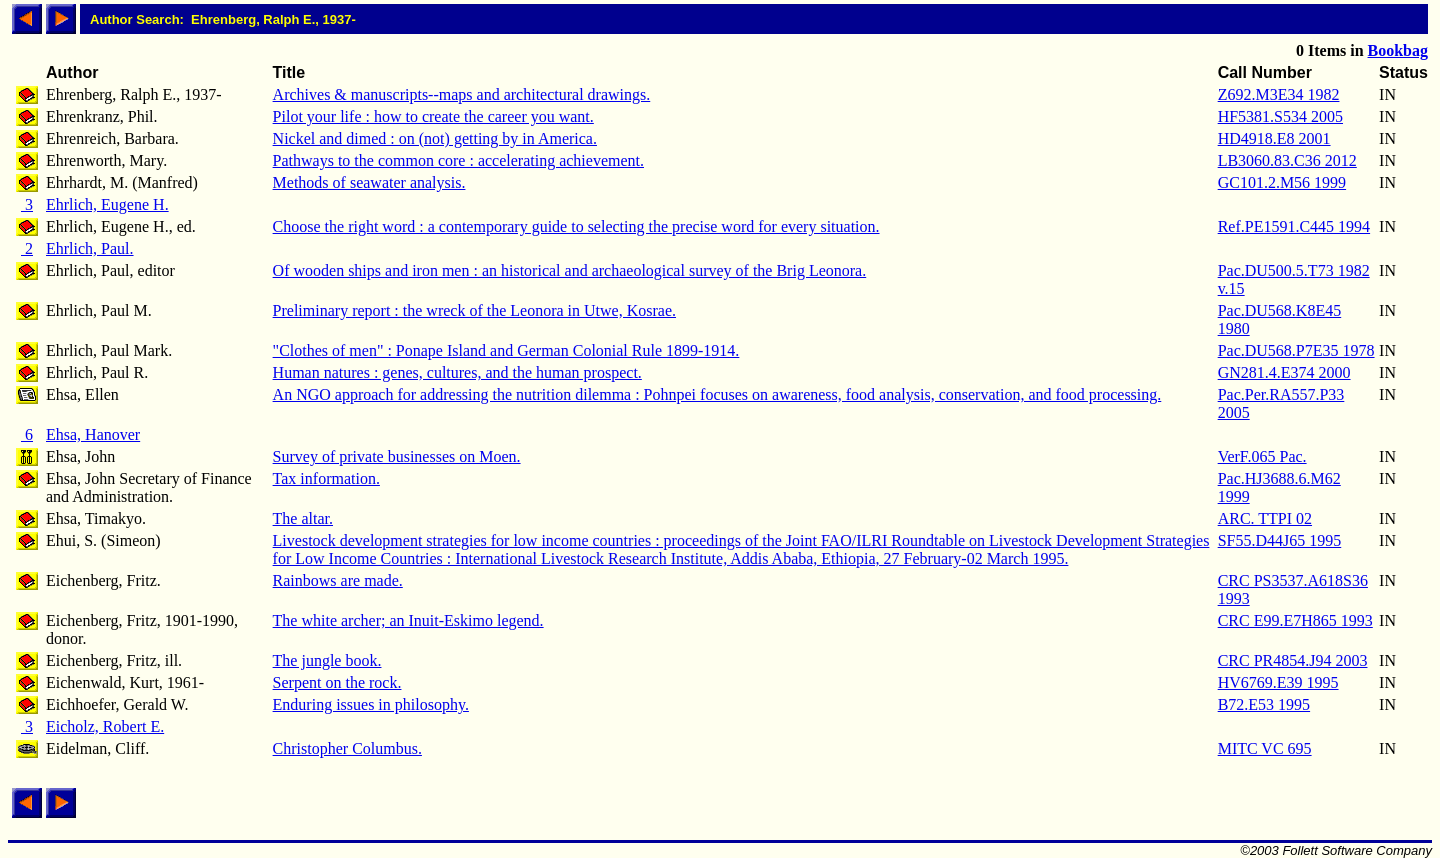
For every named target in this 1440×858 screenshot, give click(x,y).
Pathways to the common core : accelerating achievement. (458, 160)
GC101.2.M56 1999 (1282, 182)
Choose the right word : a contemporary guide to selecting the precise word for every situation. (576, 226)
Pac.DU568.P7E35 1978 (1296, 350)
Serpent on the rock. (337, 682)
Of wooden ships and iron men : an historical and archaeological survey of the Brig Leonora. (570, 270)
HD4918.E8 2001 (1274, 138)
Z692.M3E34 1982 (1279, 94)
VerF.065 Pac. (1262, 456)
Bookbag (1398, 50)
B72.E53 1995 (1264, 704)
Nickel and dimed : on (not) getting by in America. (435, 138)
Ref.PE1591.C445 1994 (1294, 226)
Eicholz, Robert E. (105, 726)
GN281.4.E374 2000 (1284, 372)
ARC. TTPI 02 (1265, 518)
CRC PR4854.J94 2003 (1293, 660)
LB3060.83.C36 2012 (1287, 160)
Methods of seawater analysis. (369, 182)
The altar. (303, 518)
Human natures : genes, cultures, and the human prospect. (457, 372)
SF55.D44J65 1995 (1280, 540)
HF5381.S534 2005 (1280, 116)
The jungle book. (327, 660)
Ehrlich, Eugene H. (107, 204)
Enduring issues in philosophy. (371, 704)
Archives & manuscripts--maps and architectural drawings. (462, 94)
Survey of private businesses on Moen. (397, 456)
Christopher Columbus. (347, 748)
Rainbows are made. (338, 580)
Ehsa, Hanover (93, 434)
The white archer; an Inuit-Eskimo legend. (408, 620)
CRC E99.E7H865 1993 (1295, 620)
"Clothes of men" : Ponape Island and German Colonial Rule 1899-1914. (506, 350)
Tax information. (326, 478)
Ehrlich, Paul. (90, 248)
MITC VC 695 (1265, 748)
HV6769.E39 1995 (1278, 682)
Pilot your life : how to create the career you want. (433, 116)
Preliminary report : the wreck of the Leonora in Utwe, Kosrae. (474, 310)
